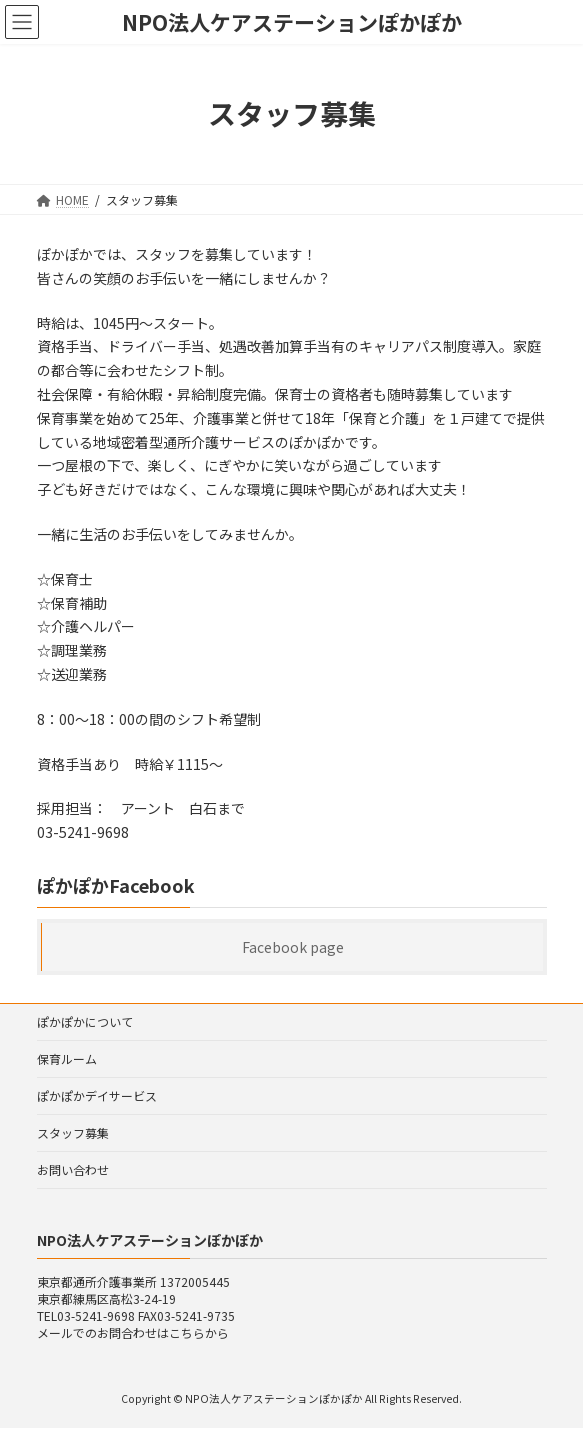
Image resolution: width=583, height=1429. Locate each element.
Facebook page (292, 947)
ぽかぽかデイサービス (97, 1095)
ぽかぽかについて (85, 1021)
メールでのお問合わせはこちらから (133, 1332)
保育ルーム (67, 1058)
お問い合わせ (73, 1169)
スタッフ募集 (73, 1132)
